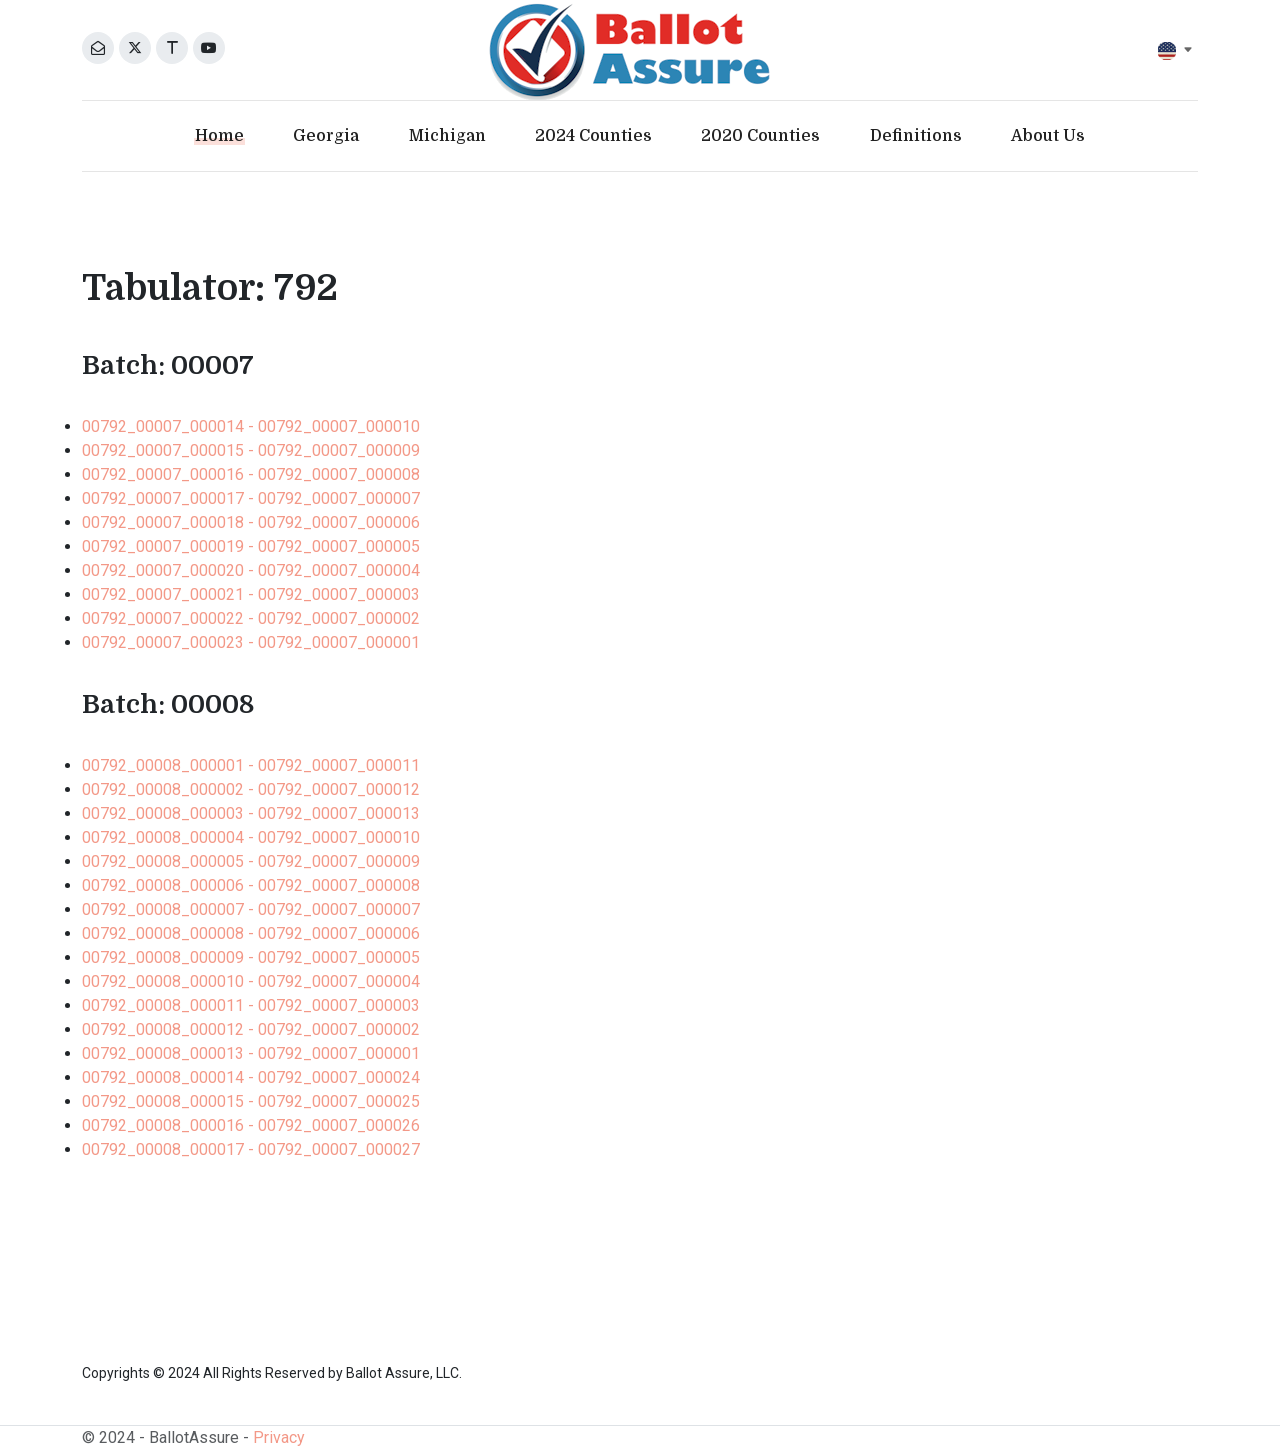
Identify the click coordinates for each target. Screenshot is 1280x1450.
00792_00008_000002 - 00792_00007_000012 (251, 789)
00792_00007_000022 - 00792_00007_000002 (251, 618)
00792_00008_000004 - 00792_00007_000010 (251, 837)
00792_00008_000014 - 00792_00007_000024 (251, 1077)
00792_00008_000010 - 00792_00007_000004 (251, 981)
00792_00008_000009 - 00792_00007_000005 (251, 957)
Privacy (279, 1437)
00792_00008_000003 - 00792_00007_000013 (251, 813)
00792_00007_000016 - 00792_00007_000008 (251, 474)
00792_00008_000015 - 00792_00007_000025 (251, 1101)
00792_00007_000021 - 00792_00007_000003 (251, 594)
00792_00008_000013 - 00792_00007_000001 (251, 1053)
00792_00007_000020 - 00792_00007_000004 (251, 570)
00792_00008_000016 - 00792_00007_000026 (251, 1125)
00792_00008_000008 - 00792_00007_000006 (251, 933)
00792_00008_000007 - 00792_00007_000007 (251, 909)
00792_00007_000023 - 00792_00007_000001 (251, 642)
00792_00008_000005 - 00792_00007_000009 (251, 861)
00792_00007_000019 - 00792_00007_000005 (251, 546)
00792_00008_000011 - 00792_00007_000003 (251, 1005)
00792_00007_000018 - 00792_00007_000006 (251, 522)
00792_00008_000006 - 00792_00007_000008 (251, 885)
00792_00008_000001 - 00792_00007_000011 (251, 765)
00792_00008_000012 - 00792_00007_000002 (251, 1029)
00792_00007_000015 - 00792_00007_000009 (251, 450)
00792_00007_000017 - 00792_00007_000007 (251, 498)
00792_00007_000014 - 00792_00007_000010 (251, 426)
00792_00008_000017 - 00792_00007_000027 (251, 1149)
